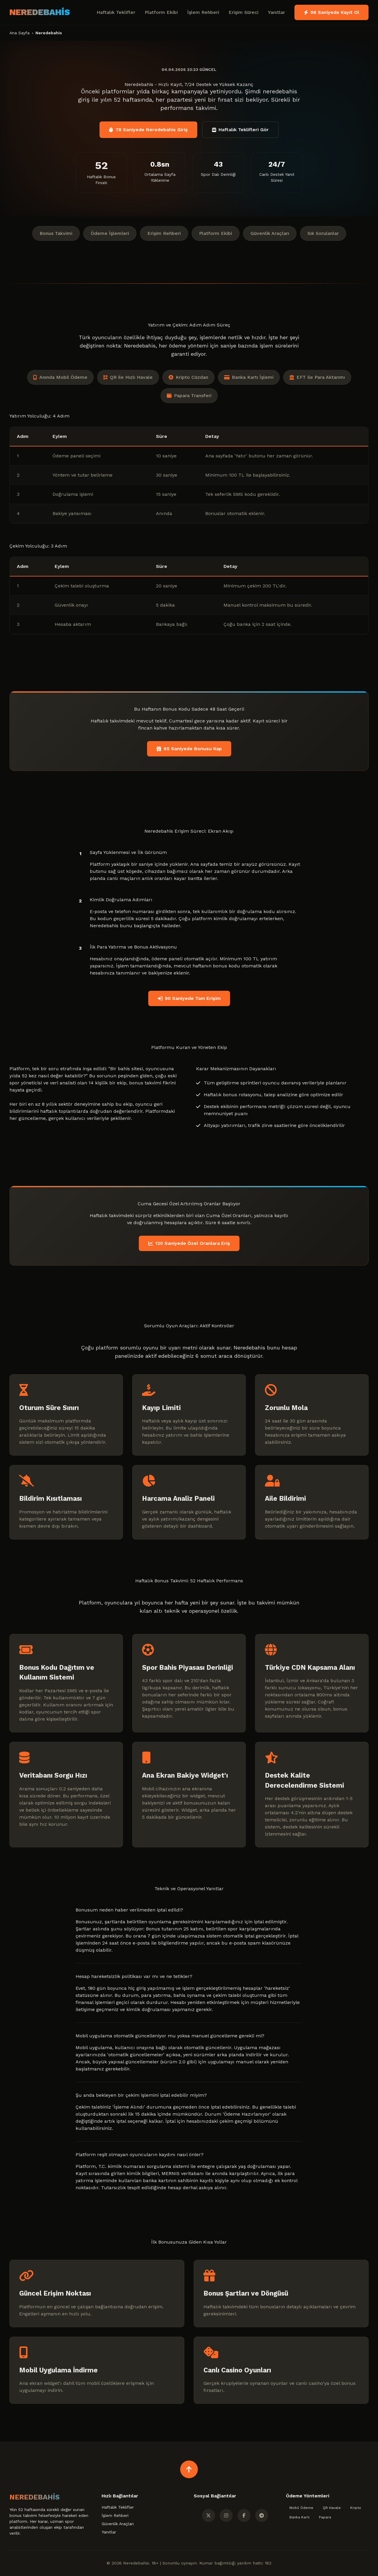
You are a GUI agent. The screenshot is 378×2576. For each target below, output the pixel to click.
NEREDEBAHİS (39, 12)
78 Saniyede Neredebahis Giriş (148, 129)
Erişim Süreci (243, 12)
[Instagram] (226, 2515)
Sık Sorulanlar (323, 233)
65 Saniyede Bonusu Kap (189, 748)
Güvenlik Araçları (269, 233)
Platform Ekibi (161, 12)
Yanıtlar (276, 12)
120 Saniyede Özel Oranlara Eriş (189, 1243)
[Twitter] (208, 2515)
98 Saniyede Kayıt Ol (331, 12)
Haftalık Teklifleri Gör (240, 129)
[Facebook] (243, 2515)
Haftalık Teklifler (116, 12)
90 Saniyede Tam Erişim (189, 998)
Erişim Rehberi (164, 233)
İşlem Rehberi (203, 12)
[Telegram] (261, 2515)
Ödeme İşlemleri (110, 233)
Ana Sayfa (19, 32)
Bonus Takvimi (56, 233)
